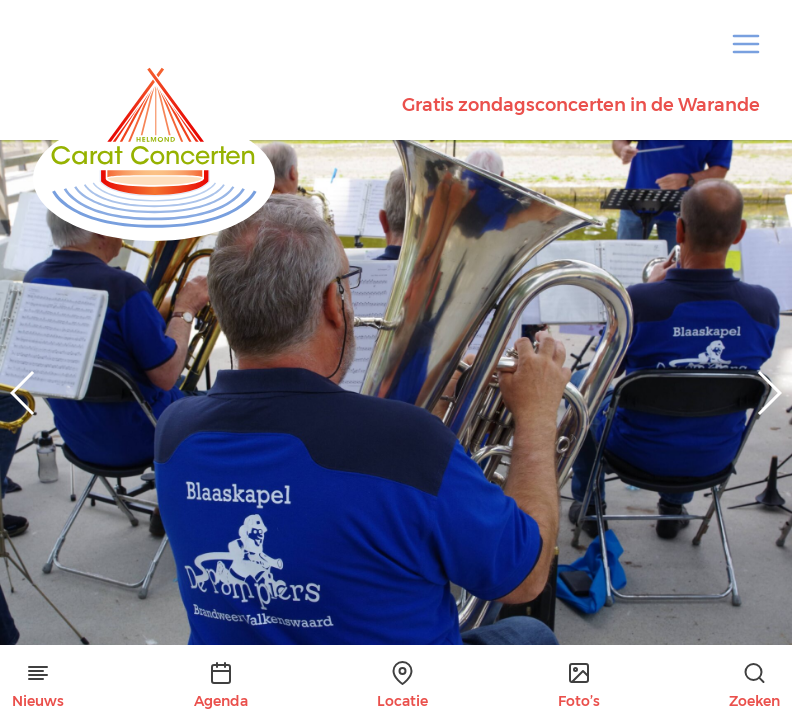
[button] (746, 44)
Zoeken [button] (754, 685)
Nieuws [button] (38, 685)
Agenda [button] (221, 685)
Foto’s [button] (579, 685)
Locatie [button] (402, 685)
